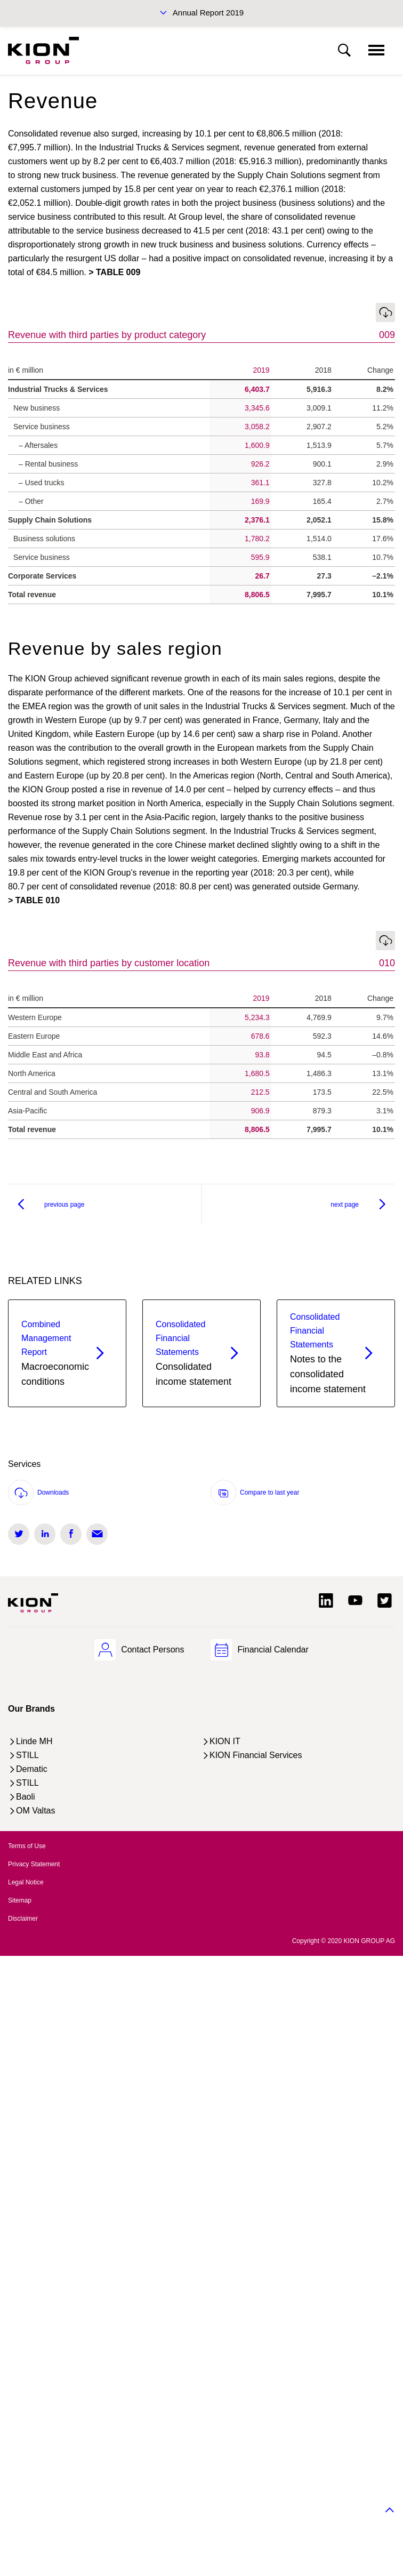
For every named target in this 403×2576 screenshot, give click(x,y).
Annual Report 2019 (208, 12)
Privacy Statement (34, 1864)
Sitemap (19, 1900)
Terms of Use (27, 1846)
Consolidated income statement (193, 1352)
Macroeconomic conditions (55, 1352)
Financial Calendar (272, 1649)
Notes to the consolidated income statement (328, 1352)
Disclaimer (23, 1918)
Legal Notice (26, 1882)
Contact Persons (152, 1649)
